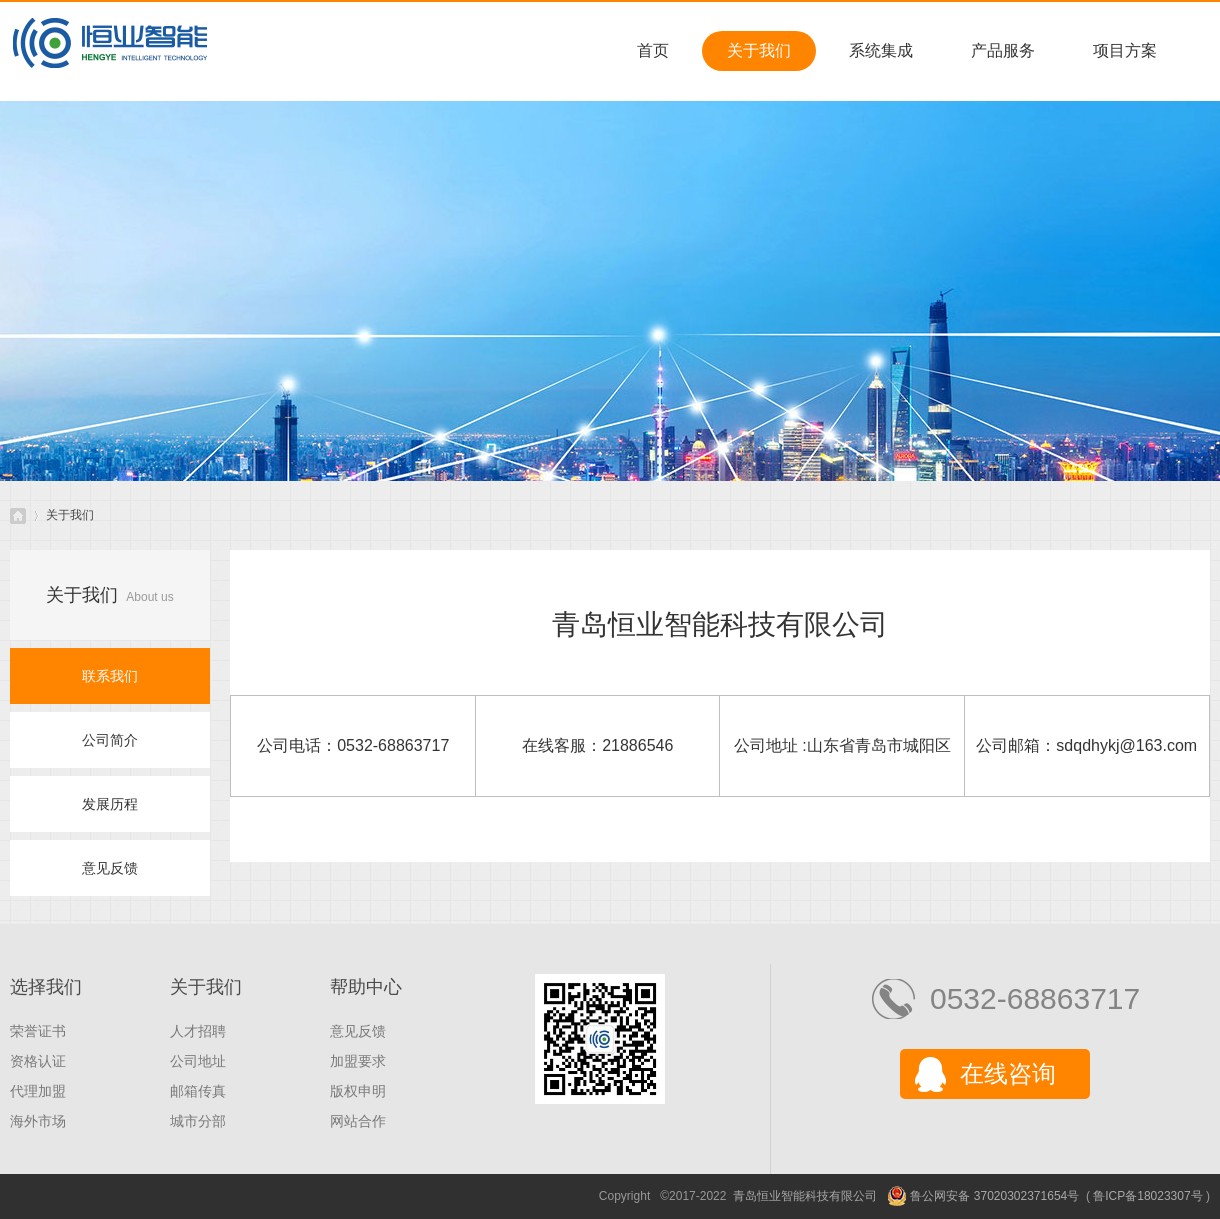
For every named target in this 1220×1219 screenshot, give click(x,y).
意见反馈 (110, 868)
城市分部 (198, 1121)
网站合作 (358, 1121)
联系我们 (110, 676)
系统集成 (881, 50)
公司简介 (110, 740)
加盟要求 (358, 1061)
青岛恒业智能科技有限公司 (18, 515)
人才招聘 (198, 1031)
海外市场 (38, 1121)
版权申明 (358, 1091)
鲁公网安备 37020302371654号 (983, 1196)
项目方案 (1125, 50)
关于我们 (759, 50)
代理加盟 (38, 1091)
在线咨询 (1008, 1073)
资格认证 (38, 1061)
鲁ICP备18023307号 (1147, 1196)
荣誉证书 (38, 1031)
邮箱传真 (198, 1091)
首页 (653, 50)
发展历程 (110, 804)
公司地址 (198, 1061)
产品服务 (1003, 50)
